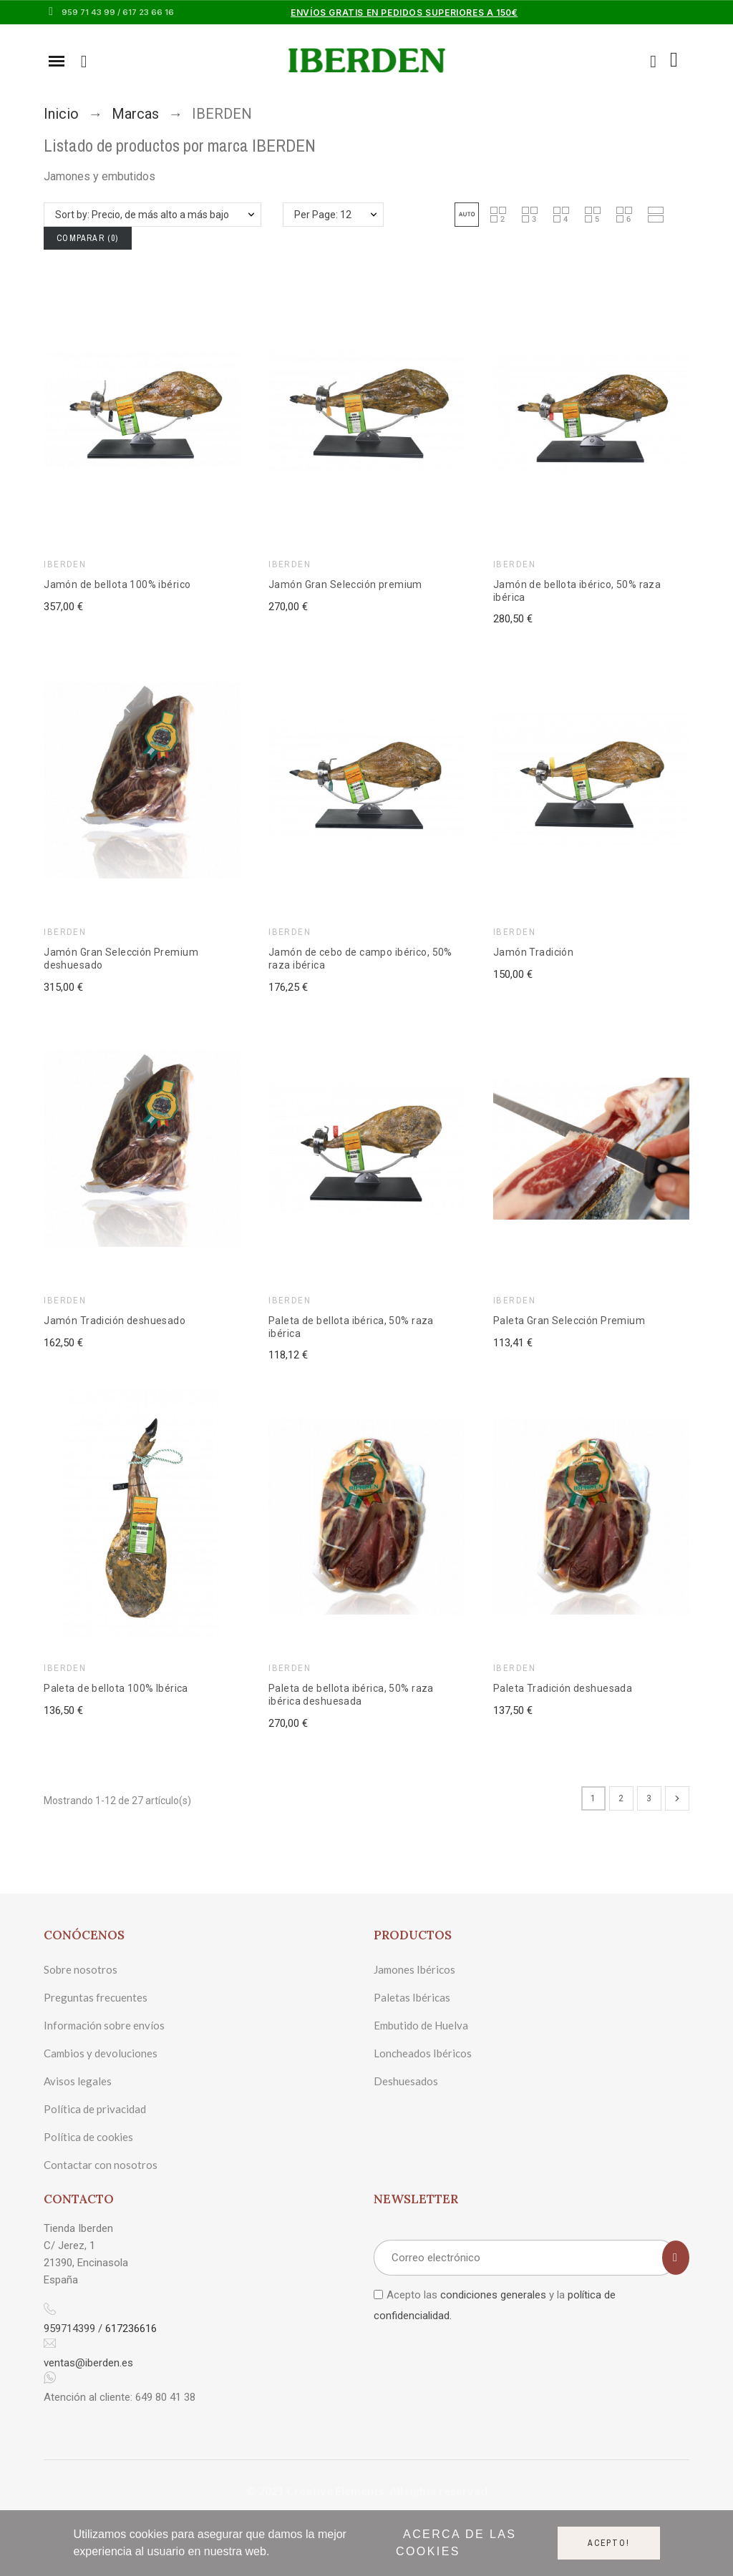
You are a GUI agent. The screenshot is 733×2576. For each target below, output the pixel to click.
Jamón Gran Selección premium (345, 584)
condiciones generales (493, 2294)
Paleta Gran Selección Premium (569, 1320)
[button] (467, 214)
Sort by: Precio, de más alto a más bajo (142, 214)
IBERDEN (65, 564)
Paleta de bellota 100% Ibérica (116, 1688)
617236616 (131, 2328)
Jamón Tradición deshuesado (114, 1320)
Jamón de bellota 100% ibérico (117, 584)
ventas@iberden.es (88, 2362)
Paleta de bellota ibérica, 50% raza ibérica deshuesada (351, 1695)
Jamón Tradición (533, 952)
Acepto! (609, 2543)
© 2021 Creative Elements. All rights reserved (366, 2490)
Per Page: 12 (322, 214)
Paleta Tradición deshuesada (562, 1688)
